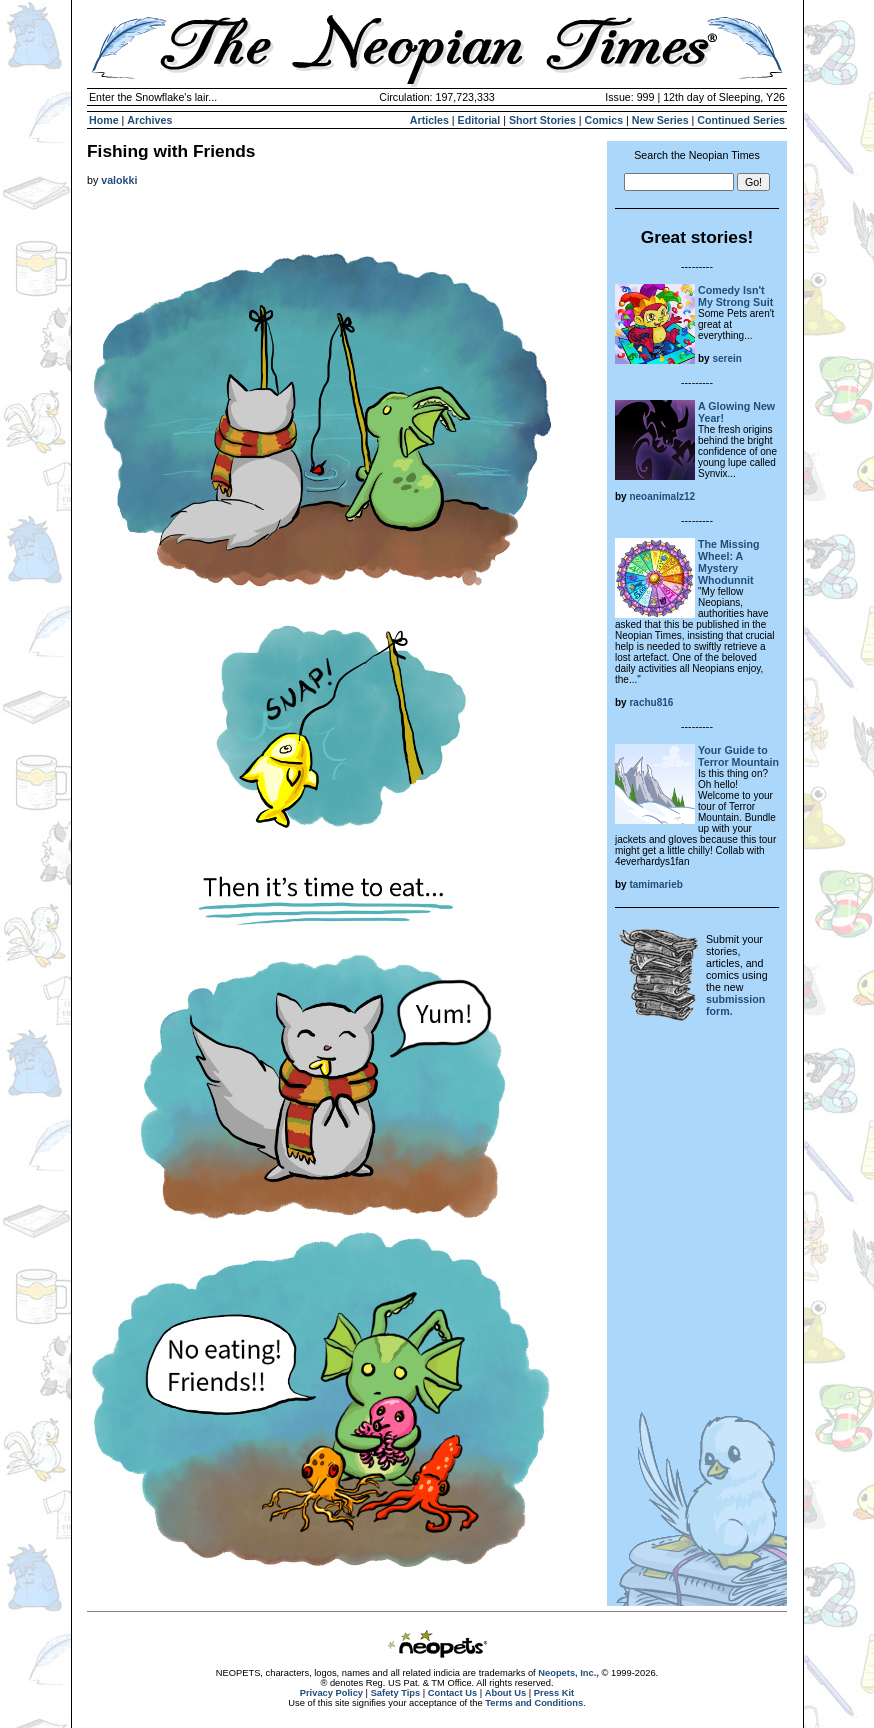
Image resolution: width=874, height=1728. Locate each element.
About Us (505, 1693)
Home (104, 120)
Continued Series (741, 120)
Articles (429, 120)
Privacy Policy (331, 1693)
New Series (660, 120)
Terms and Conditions (534, 1703)
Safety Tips (396, 1693)
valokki (119, 180)
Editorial (479, 120)
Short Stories (542, 120)
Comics (604, 120)
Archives (149, 120)
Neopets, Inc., (568, 1673)
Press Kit (554, 1693)
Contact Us (452, 1693)
